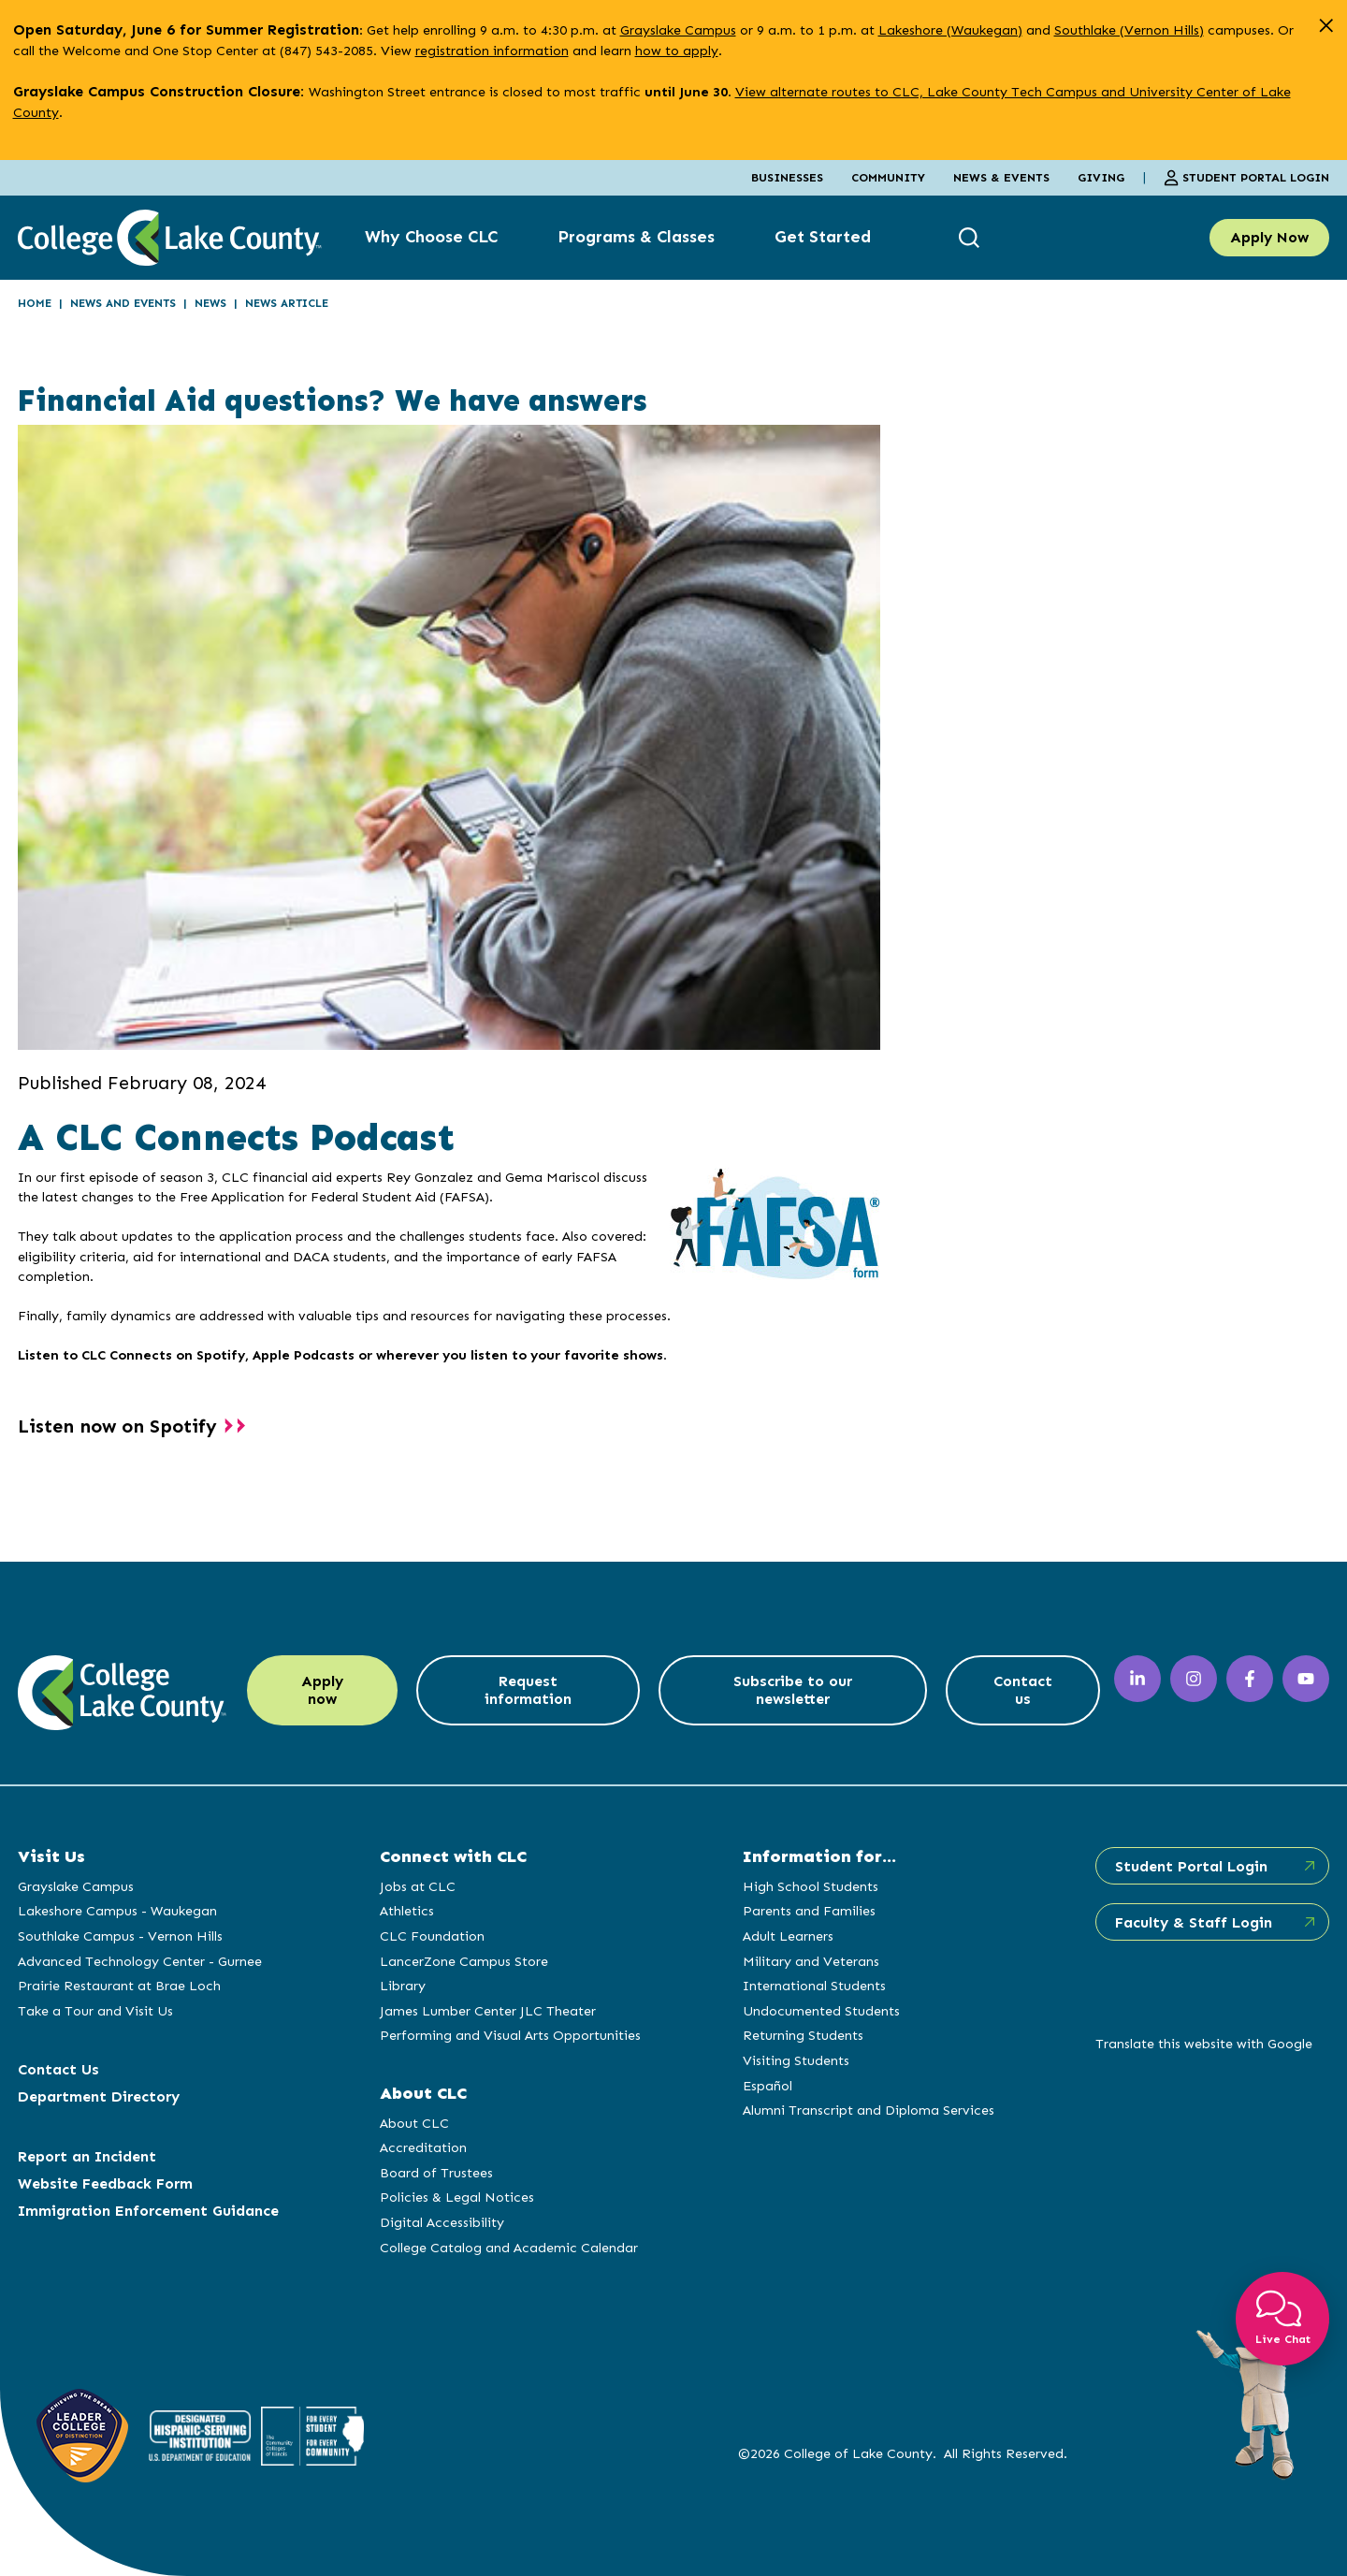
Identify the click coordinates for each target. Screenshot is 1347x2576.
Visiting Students (796, 2060)
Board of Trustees (436, 2172)
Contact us (1022, 1690)
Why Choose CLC (431, 236)
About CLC (414, 2123)
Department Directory (99, 2096)
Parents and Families (809, 1910)
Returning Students (803, 2035)
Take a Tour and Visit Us (95, 2010)
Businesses (787, 177)
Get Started (823, 236)
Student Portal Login (1246, 177)
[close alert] (1326, 25)
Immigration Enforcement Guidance (148, 2210)
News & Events (1001, 177)
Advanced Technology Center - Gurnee (140, 1961)
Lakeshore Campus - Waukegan (117, 1910)
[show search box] (971, 237)
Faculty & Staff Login (1193, 1922)
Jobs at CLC (418, 1886)
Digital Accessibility (442, 2222)
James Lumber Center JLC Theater (488, 2010)
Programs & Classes (636, 236)
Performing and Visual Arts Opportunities (510, 2035)
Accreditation (423, 2147)
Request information (528, 1690)
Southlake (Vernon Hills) (1129, 30)
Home (34, 303)
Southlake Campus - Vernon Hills (120, 1936)
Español (767, 2085)
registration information (492, 50)
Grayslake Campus (678, 30)
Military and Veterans (811, 1961)
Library (403, 1985)
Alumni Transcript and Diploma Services (868, 2110)
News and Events (123, 303)
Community (888, 177)
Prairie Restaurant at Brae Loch (119, 1985)
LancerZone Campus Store (464, 1961)
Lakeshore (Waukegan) (950, 30)
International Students (814, 1985)
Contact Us (58, 2069)
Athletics (407, 1910)
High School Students (810, 1886)
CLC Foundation (432, 1936)
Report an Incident (87, 2156)
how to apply (676, 50)
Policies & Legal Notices (457, 2197)
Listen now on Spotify (117, 1426)
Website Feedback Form (105, 2183)
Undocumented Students (821, 2010)
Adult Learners (788, 1936)
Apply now (322, 1690)
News (210, 303)
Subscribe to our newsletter (792, 1690)
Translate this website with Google (1203, 2043)
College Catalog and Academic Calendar (509, 2247)
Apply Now (1269, 237)
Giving (1101, 177)
